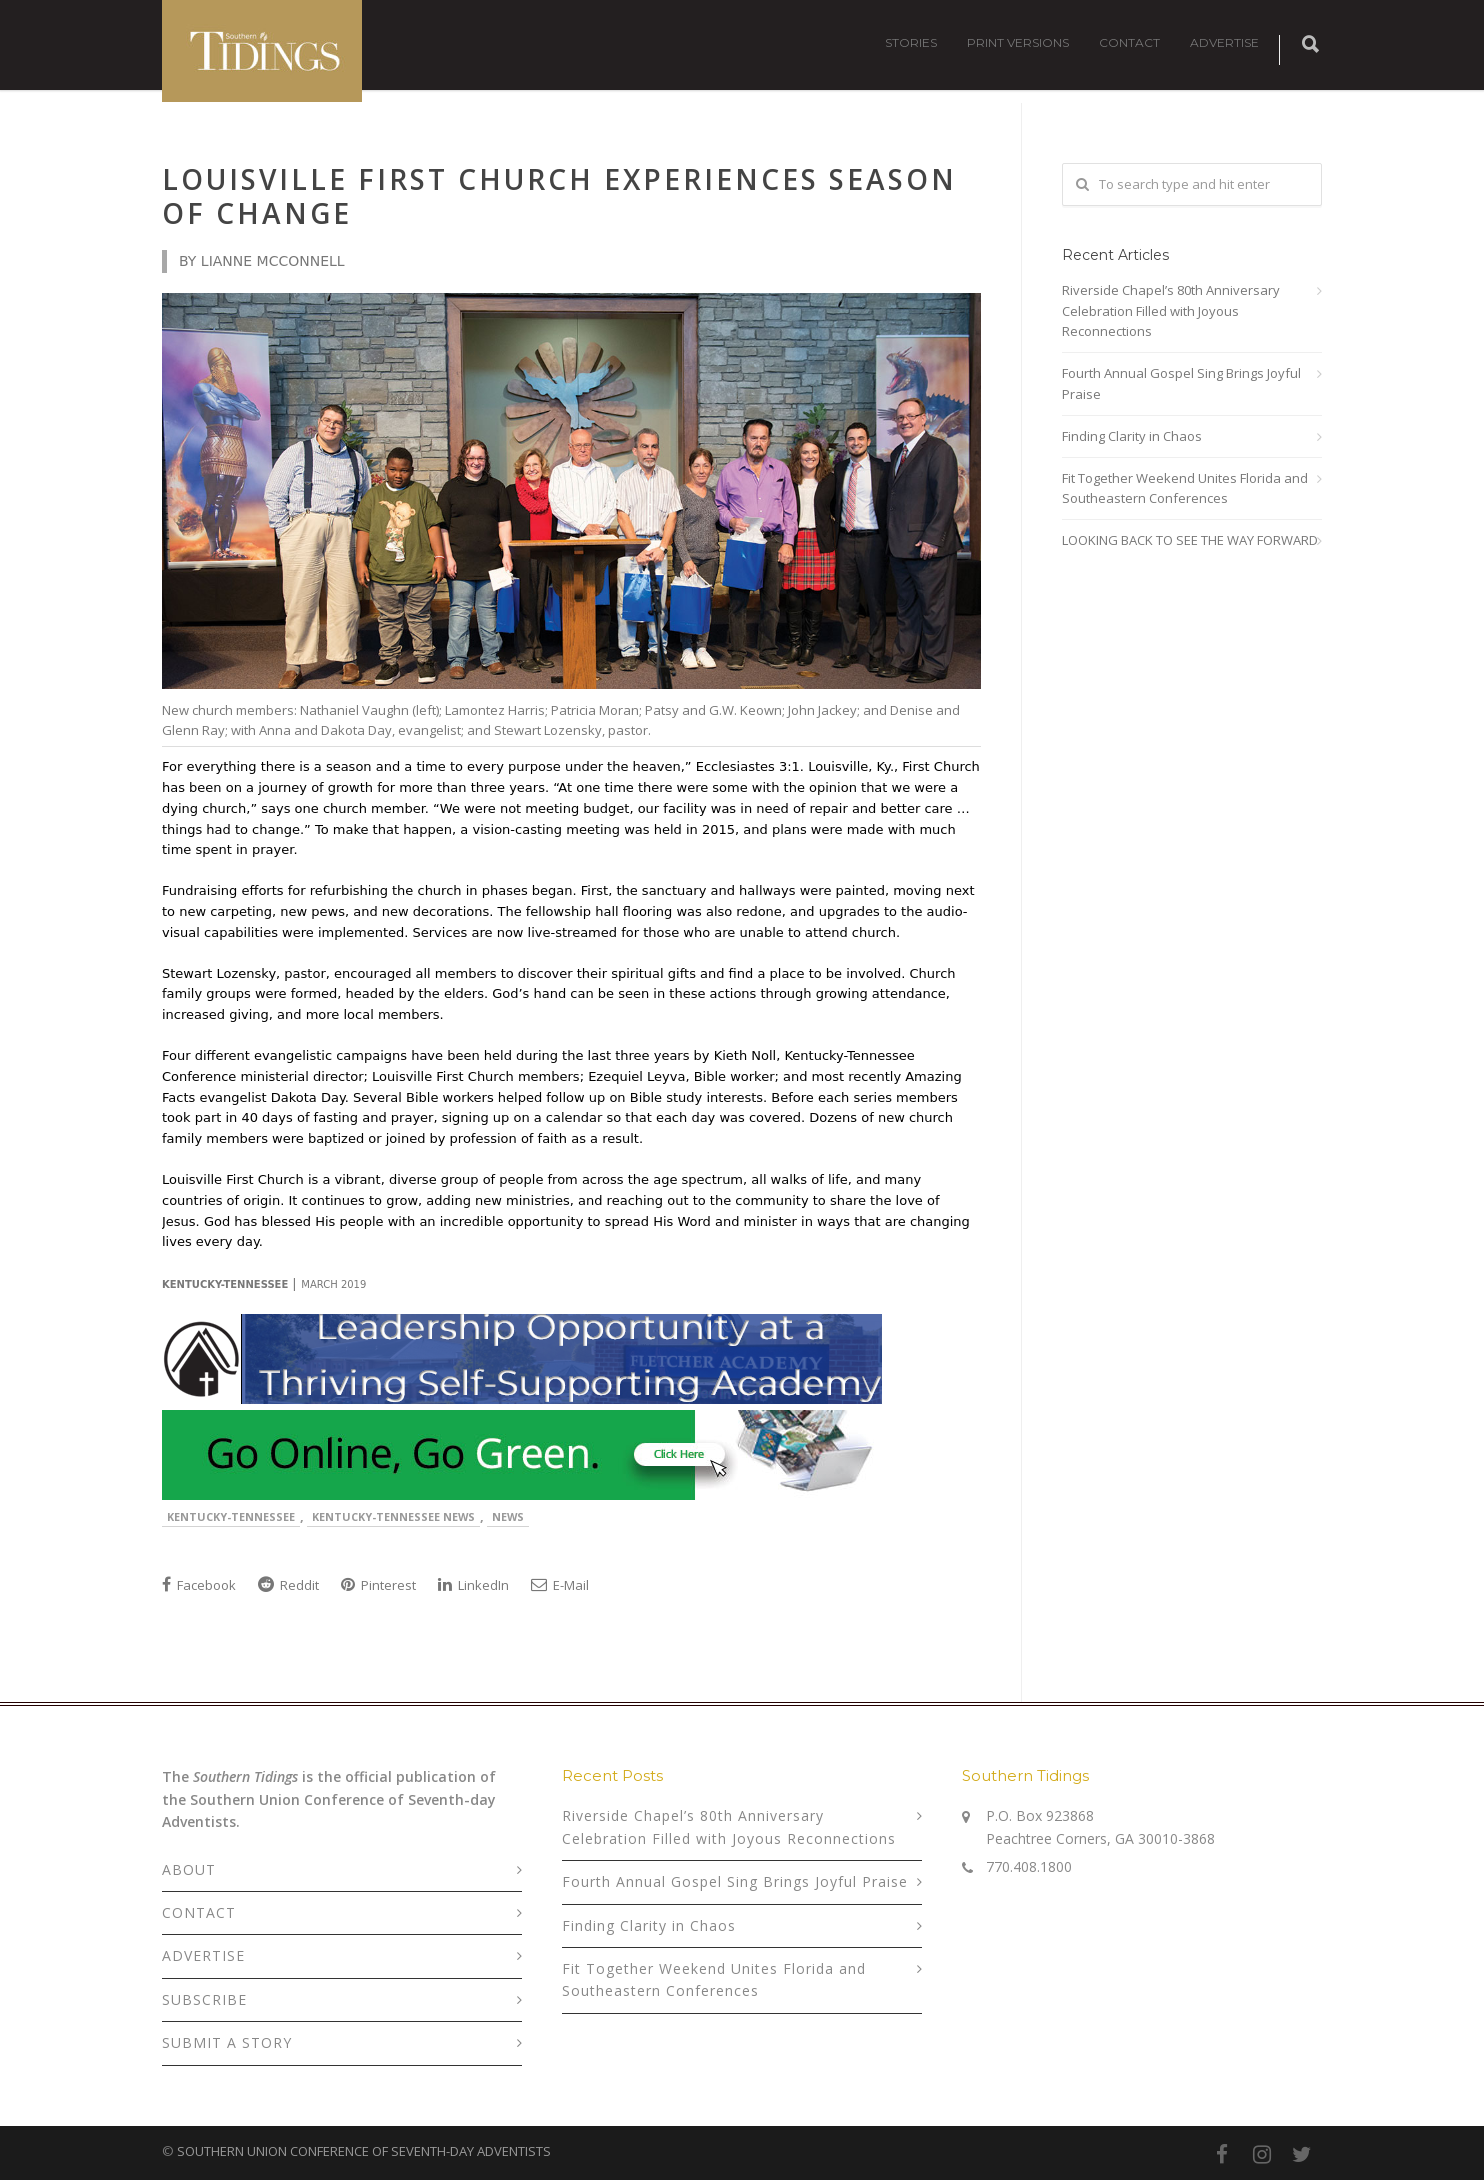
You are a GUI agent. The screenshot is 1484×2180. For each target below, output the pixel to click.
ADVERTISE (1224, 42)
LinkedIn (473, 1585)
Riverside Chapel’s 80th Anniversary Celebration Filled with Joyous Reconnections (1171, 311)
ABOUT (189, 1869)
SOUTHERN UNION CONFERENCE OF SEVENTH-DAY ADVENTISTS (364, 2151)
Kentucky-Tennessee (231, 1516)
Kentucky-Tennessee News (393, 1516)
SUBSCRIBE (204, 1999)
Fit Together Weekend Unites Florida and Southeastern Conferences (1185, 488)
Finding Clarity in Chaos (1132, 436)
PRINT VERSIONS (1018, 42)
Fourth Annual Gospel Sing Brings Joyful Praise (1181, 383)
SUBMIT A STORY (227, 2042)
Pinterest (378, 1585)
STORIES (911, 42)
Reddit (288, 1585)
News (508, 1516)
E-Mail (560, 1585)
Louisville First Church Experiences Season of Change (559, 196)
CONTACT (1129, 42)
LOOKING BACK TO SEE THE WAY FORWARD (1190, 540)
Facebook (199, 1585)
